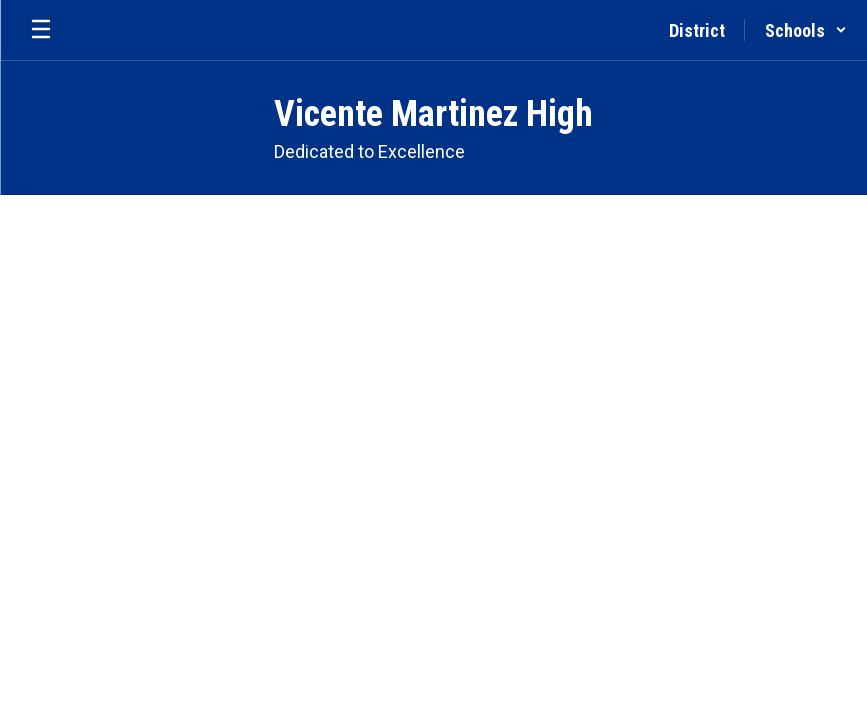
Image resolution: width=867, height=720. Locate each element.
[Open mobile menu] (41, 30)
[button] (806, 30)
